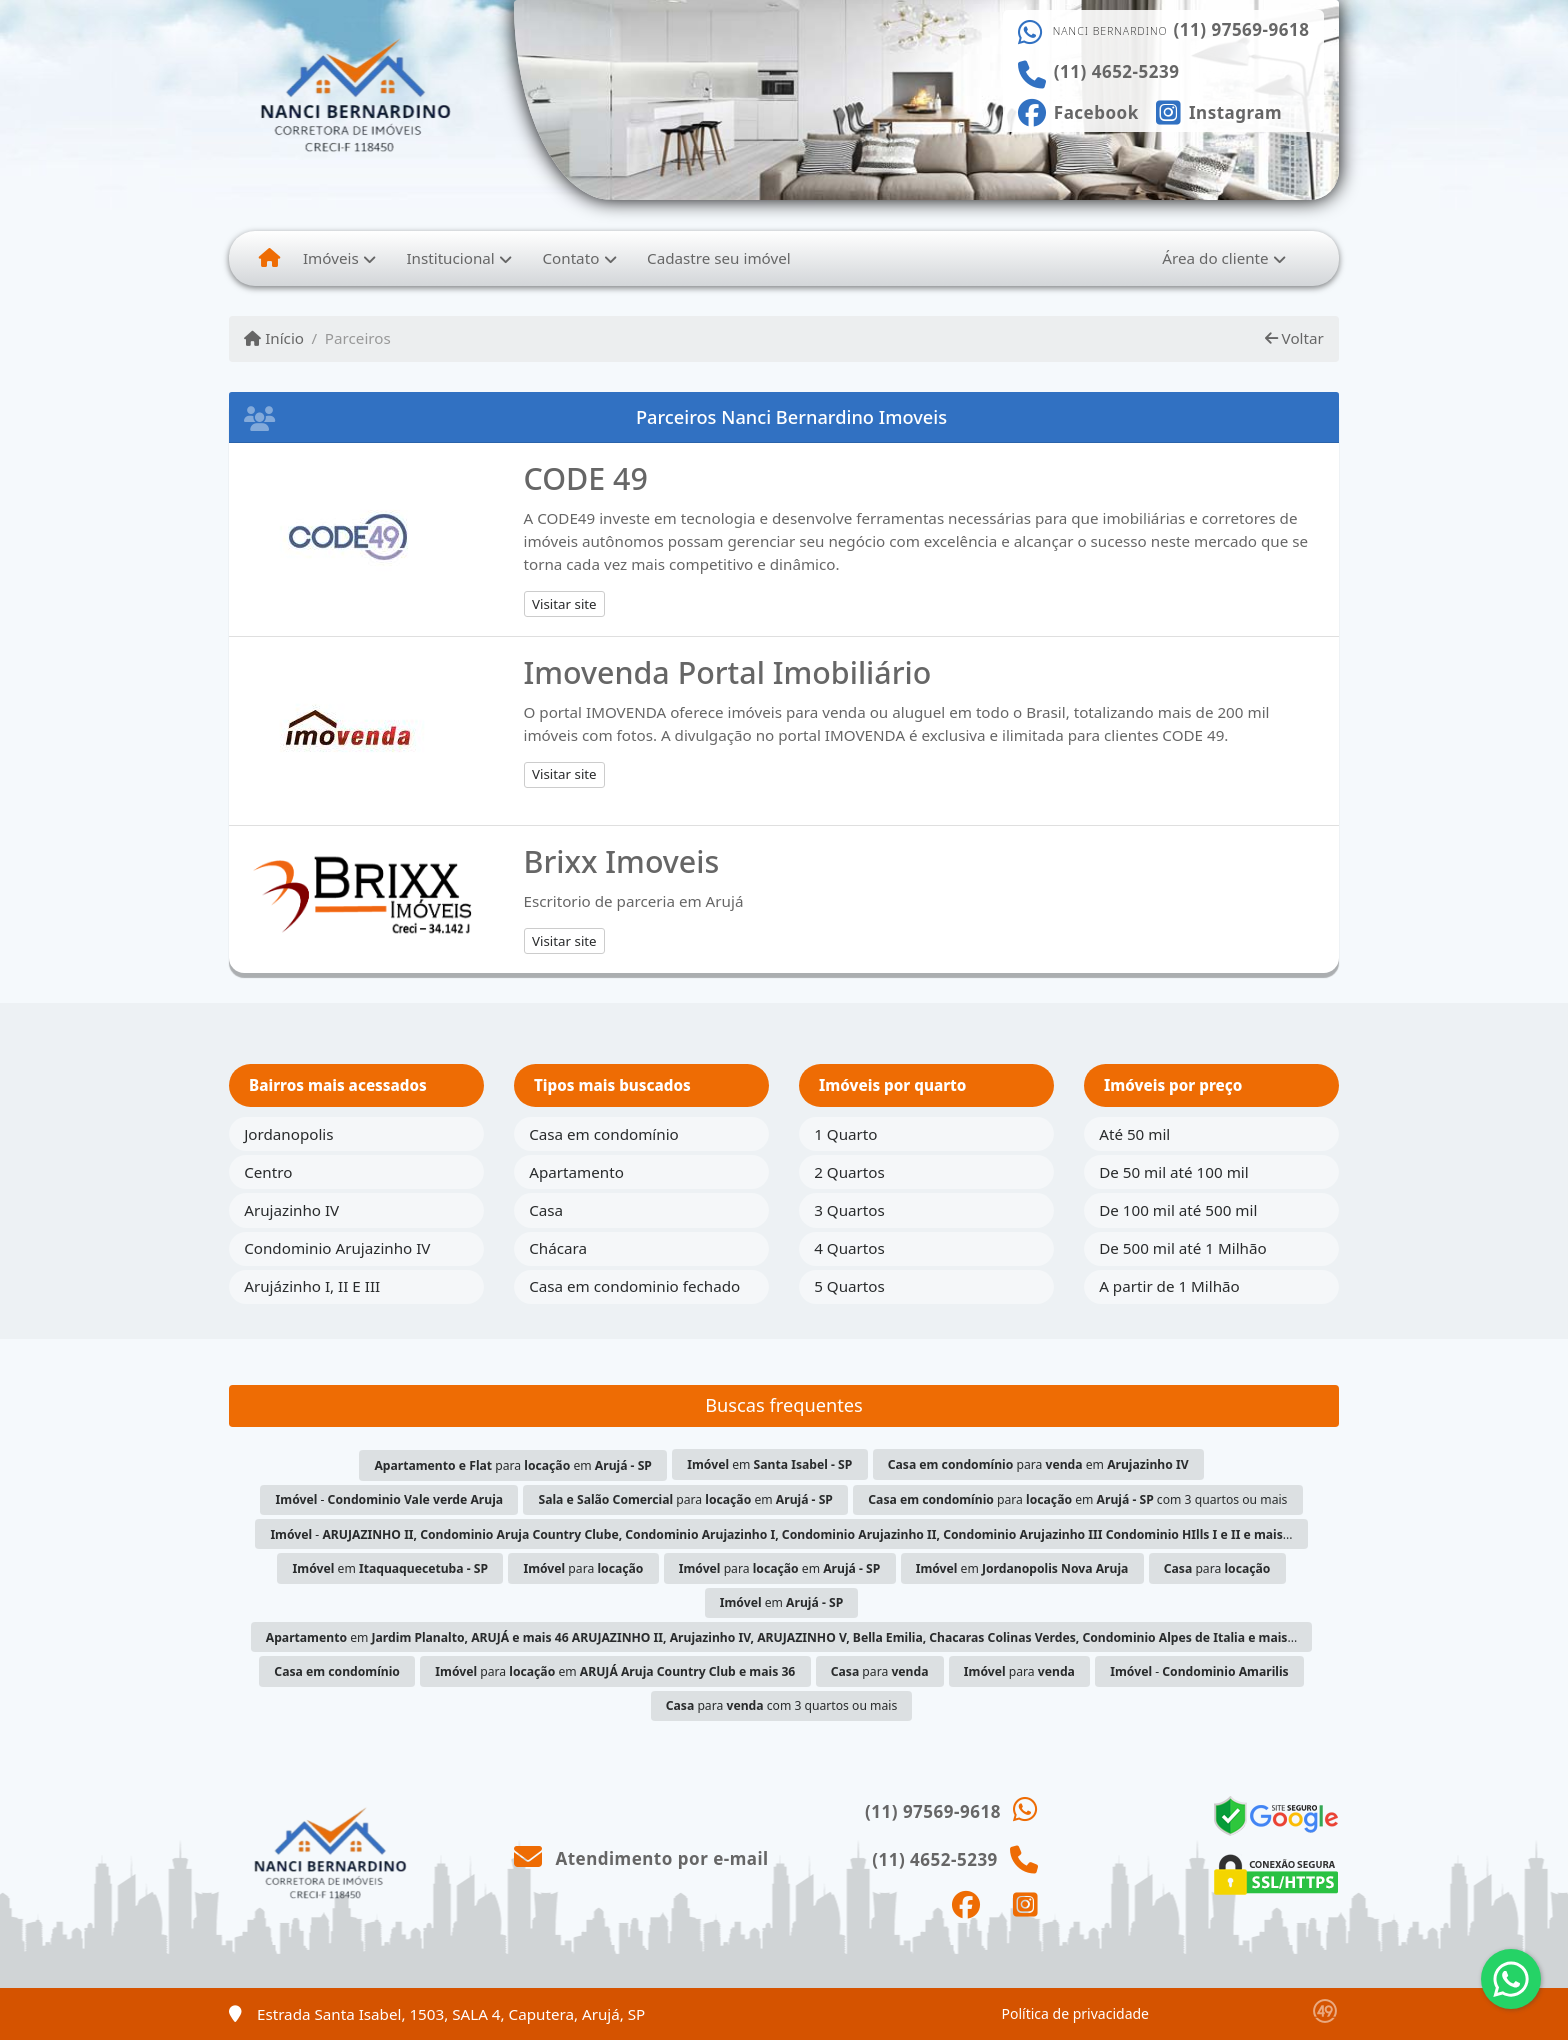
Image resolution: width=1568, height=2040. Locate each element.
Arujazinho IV (291, 1210)
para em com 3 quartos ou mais (1077, 1499)
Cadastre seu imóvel (719, 258)
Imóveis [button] (331, 258)
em (769, 1464)
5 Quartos (849, 1286)
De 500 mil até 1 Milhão (1182, 1248)
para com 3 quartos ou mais (782, 1705)
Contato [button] (570, 258)
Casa (546, 1210)
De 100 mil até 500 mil (1178, 1210)
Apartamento (576, 1172)
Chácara (558, 1248)
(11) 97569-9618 (1242, 30)
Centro (268, 1172)
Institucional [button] (450, 258)
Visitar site (564, 604)
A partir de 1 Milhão (1169, 1286)
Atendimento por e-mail (641, 1858)
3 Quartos (849, 1210)
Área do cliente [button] (1215, 258)
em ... (781, 1637)
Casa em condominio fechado (634, 1286)
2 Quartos (849, 1172)
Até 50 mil (1134, 1134)
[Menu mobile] (269, 258)
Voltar (1294, 338)
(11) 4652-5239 (1117, 72)
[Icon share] (1078, 111)
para (583, 1568)
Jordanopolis (288, 1134)
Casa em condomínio (604, 1134)
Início (274, 338)
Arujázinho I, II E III (312, 1286)
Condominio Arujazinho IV (337, 1248)
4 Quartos (849, 1248)
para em (513, 1465)
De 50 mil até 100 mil (1173, 1172)
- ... (781, 1534)
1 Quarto (845, 1134)
